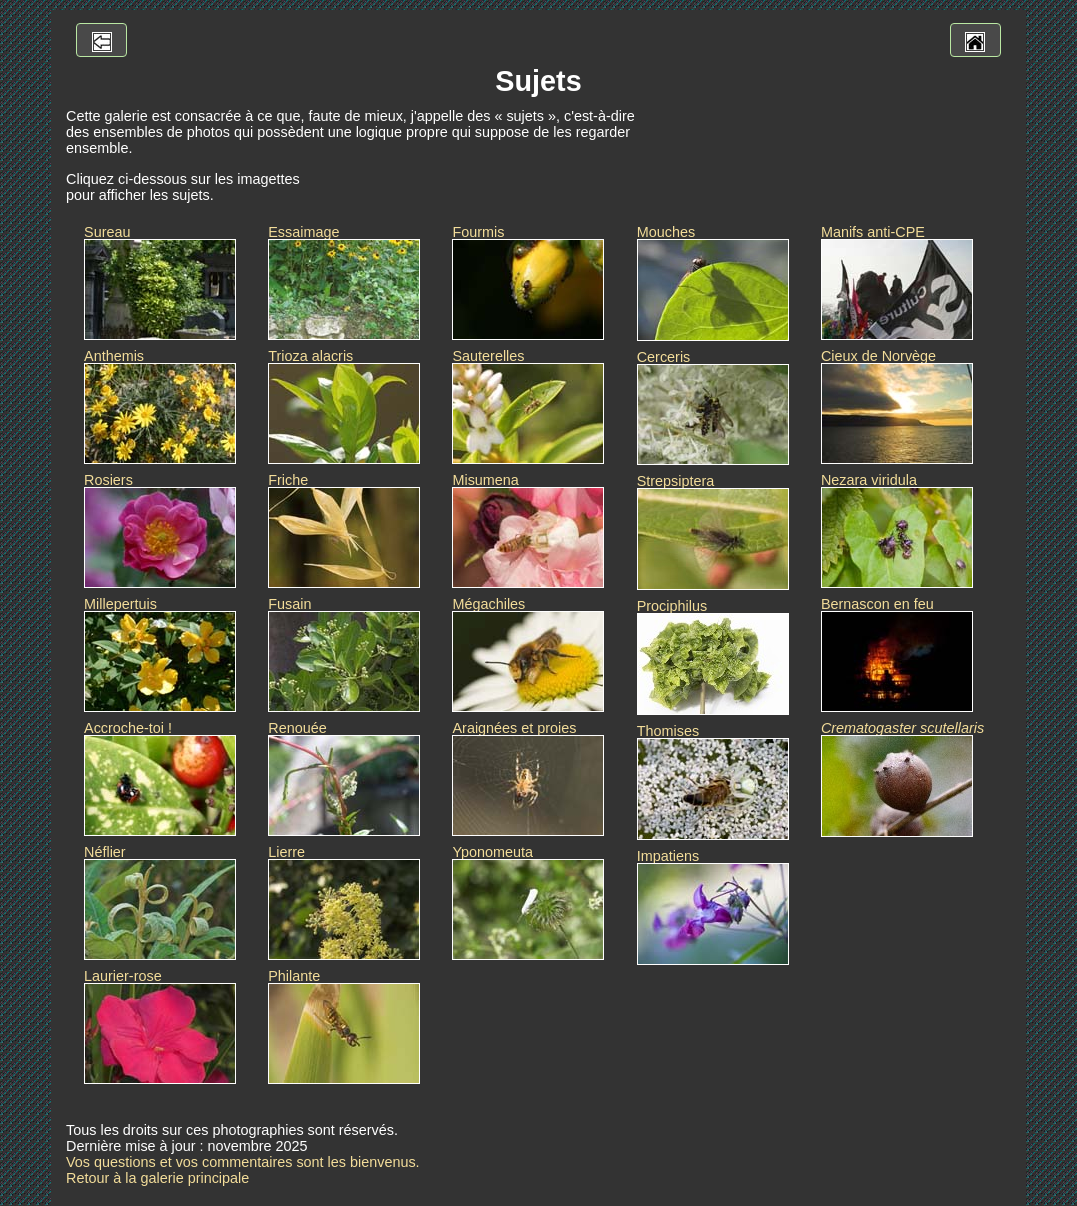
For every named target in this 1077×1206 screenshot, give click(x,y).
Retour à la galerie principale (157, 1178)
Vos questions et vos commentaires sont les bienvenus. (243, 1162)
